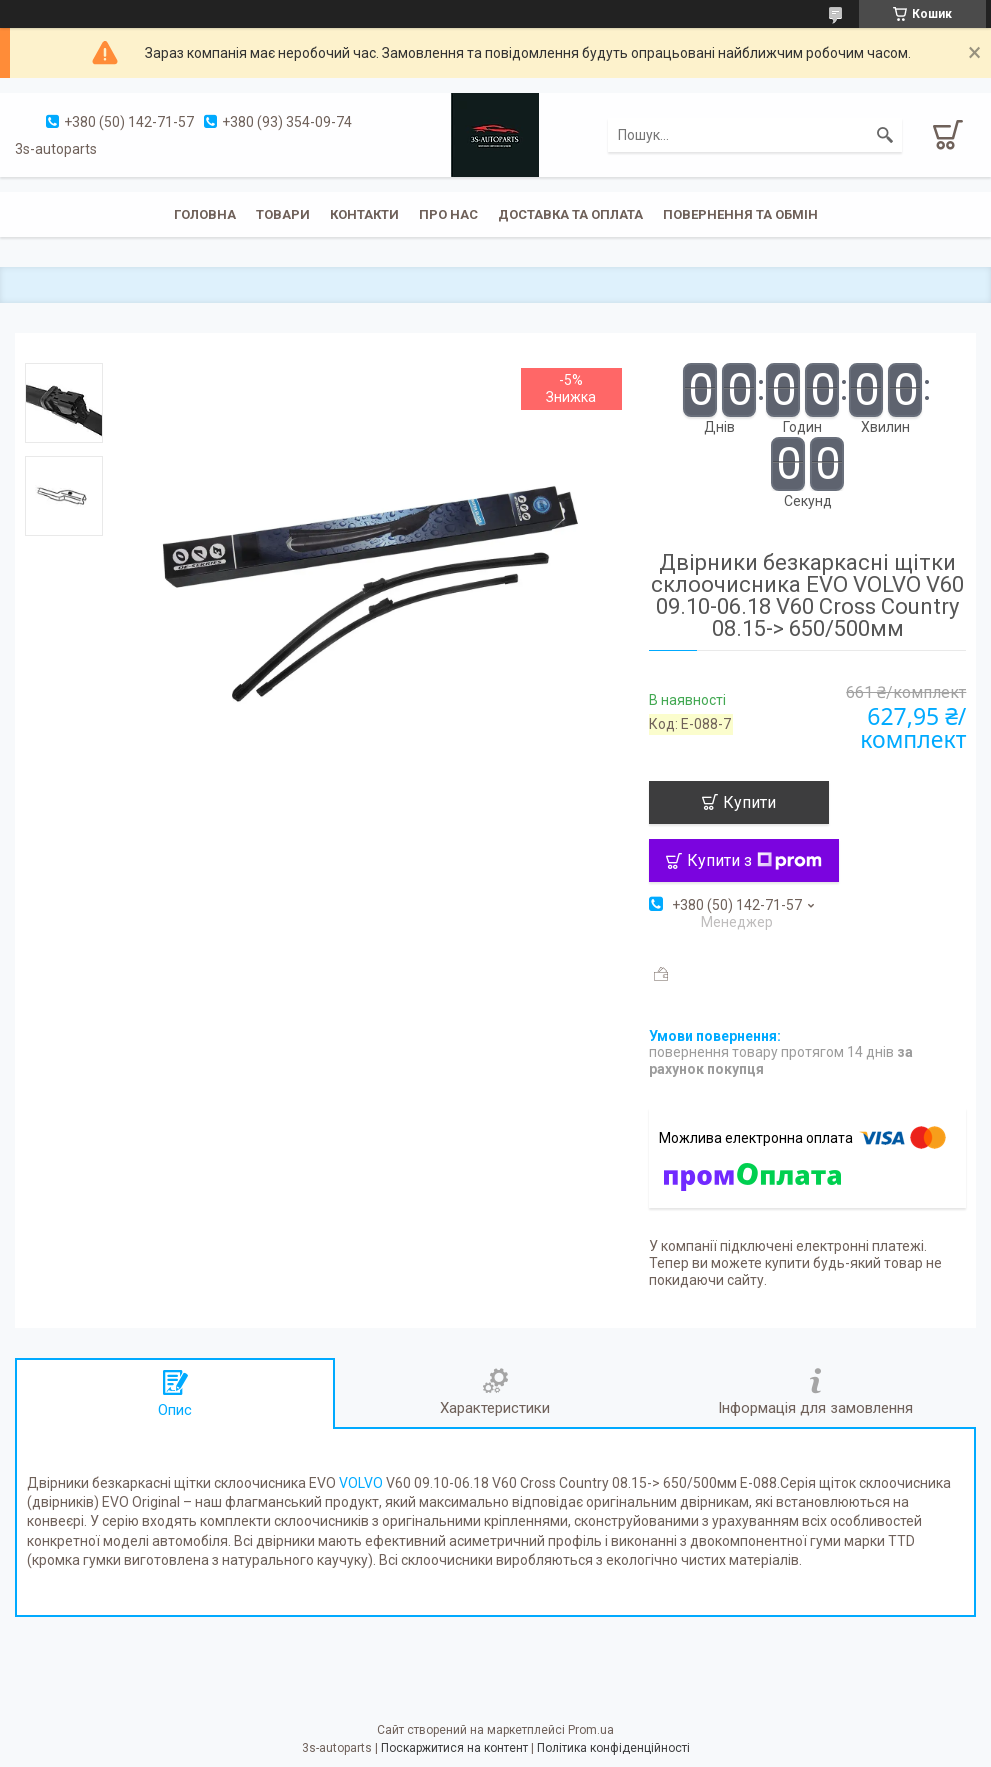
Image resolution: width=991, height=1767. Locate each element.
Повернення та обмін (740, 214)
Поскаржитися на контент (454, 1748)
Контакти (364, 214)
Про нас (448, 214)
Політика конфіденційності (613, 1748)
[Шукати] (885, 135)
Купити (749, 802)
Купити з (754, 860)
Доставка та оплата (570, 214)
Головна (205, 214)
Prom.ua (591, 1730)
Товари (283, 214)
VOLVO (361, 1483)
